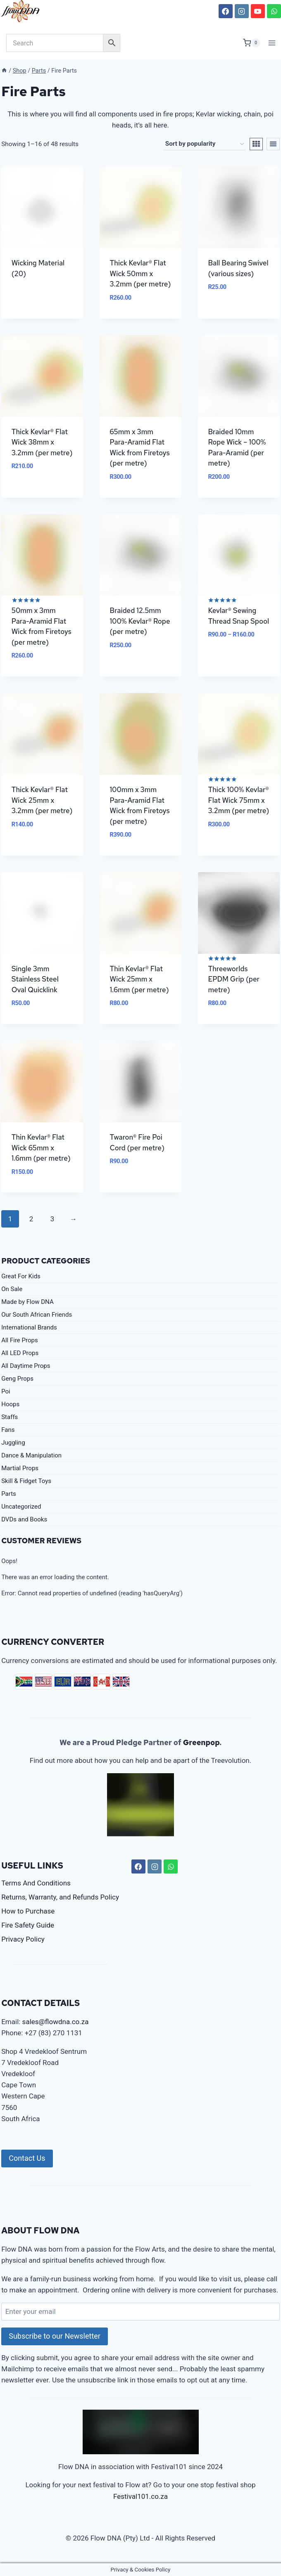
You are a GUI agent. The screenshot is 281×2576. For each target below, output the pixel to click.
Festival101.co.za (140, 2496)
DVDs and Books (24, 1519)
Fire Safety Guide (27, 1925)
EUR (63, 1681)
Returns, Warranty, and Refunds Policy (60, 1897)
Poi (5, 1391)
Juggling (13, 1442)
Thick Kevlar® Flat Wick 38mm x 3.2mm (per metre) (42, 442)
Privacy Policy (23, 1939)
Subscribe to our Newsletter (54, 2336)
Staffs (9, 1417)
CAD (101, 1681)
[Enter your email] (140, 2312)
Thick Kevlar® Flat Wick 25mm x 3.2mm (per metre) (42, 800)
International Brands (29, 1327)
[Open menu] (272, 42)
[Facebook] (226, 11)
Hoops (10, 1404)
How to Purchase (28, 1911)
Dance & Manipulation (31, 1455)
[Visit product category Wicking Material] (42, 230)
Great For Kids (20, 1276)
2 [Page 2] (31, 1219)
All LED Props (19, 1353)
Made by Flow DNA (27, 1302)
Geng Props (17, 1378)
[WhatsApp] (274, 11)
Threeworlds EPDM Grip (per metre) (234, 979)
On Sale (11, 1289)
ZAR (24, 1681)
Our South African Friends (36, 1314)
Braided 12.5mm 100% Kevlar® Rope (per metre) (140, 621)
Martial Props (19, 1468)
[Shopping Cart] (251, 42)
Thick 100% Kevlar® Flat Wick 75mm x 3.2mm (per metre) (238, 800)
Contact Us (27, 2158)
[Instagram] (242, 11)
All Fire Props (19, 1340)
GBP (121, 1681)
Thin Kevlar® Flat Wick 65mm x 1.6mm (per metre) (41, 1148)
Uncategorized (21, 1506)
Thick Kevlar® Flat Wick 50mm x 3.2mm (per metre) (140, 273)
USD (43, 1681)
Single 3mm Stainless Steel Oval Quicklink (35, 979)
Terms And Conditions (36, 1883)
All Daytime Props (25, 1366)
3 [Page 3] (52, 1219)
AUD (82, 1681)
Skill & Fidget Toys (26, 1481)
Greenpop (201, 1742)
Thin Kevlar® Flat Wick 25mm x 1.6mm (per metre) (139, 979)
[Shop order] (204, 144)
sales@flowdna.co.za (55, 2022)
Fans (7, 1429)
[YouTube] (258, 11)
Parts (8, 1493)
